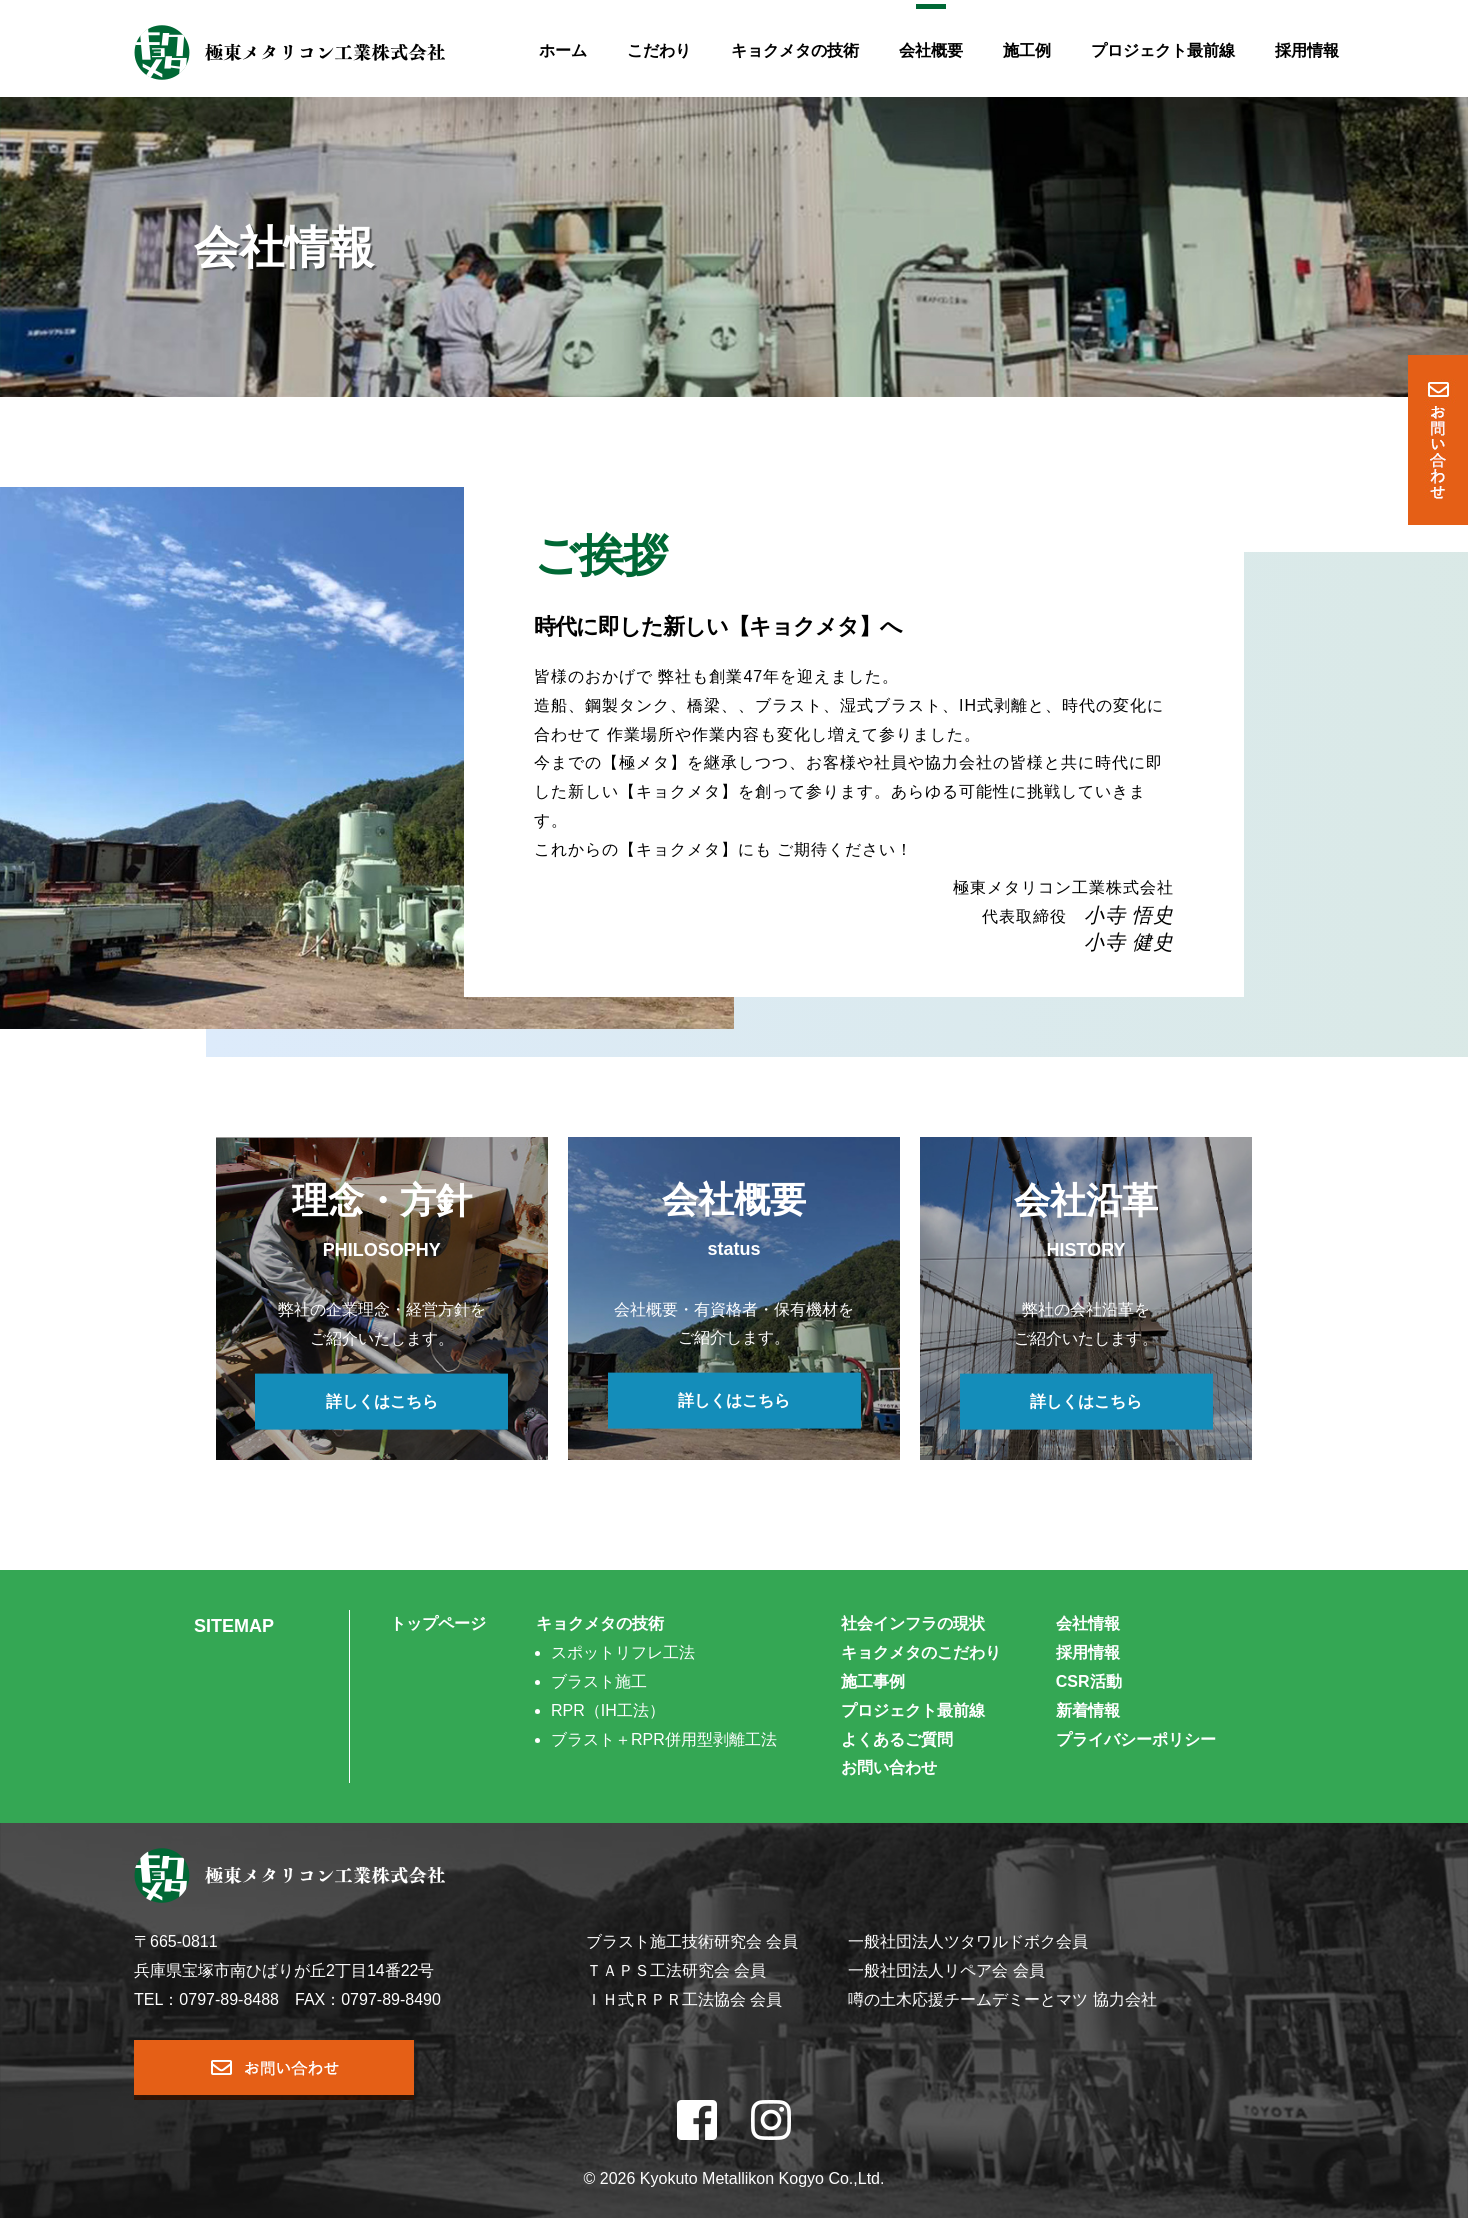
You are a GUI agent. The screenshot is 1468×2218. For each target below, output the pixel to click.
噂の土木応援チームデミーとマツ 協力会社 (1002, 1999)
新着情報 (1088, 1710)
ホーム (563, 50)
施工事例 (873, 1681)
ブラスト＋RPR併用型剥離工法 (664, 1739)
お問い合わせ (889, 1767)
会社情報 (1088, 1623)
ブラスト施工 (599, 1681)
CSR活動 (1089, 1681)
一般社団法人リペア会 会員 (946, 1970)
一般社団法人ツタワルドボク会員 (968, 1941)
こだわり (659, 50)
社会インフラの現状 (913, 1623)
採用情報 (1307, 50)
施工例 (1027, 50)
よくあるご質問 (897, 1739)
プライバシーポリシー (1136, 1739)
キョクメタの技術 (795, 50)
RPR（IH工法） (608, 1710)
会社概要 (931, 50)
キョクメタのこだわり (921, 1652)
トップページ (438, 1623)
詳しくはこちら (382, 1400)
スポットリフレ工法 (623, 1652)
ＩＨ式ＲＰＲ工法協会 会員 (684, 1999)
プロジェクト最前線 (1163, 50)
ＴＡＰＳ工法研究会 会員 (676, 1970)
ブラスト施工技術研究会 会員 (692, 1941)
